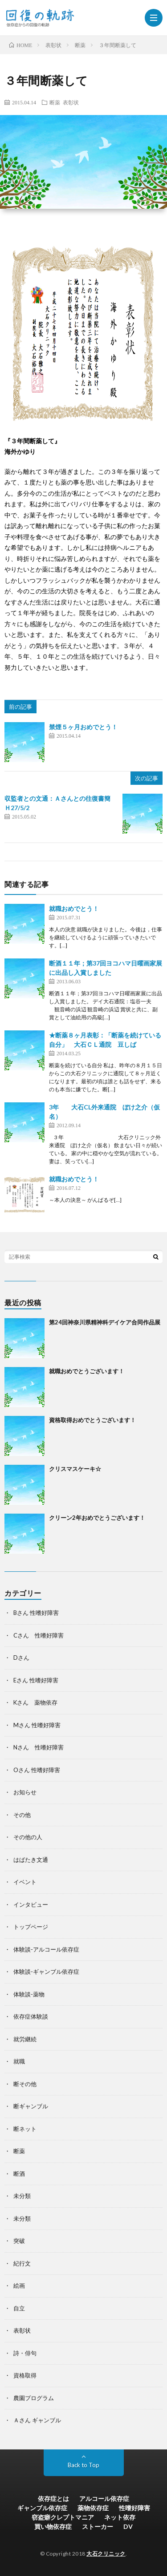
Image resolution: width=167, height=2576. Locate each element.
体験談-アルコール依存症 (46, 1949)
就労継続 (25, 2039)
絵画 (19, 2285)
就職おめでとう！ (74, 908)
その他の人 (27, 1837)
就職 (19, 2061)
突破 (19, 2240)
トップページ (30, 1926)
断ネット (25, 2128)
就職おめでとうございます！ (86, 1371)
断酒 (19, 2173)
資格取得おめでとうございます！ (92, 1419)
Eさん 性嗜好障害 (35, 1680)
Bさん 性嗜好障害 (36, 1612)
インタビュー (30, 1904)
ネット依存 (119, 2517)
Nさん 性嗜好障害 (38, 1747)
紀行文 (22, 2263)
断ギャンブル (30, 2106)
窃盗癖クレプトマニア (63, 2517)
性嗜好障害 (134, 2508)
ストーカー (97, 2526)
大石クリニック (106, 2553)
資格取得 (25, 2375)
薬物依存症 (93, 2508)
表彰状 (71, 102)
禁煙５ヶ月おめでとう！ (83, 727)
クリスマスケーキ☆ (75, 1468)
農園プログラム (33, 2397)
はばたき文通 (30, 1859)
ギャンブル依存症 (42, 2508)
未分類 (22, 2195)
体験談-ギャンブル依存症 (46, 1971)
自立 (19, 2308)
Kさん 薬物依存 (35, 1702)
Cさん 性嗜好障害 (38, 1635)
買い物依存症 (53, 2526)
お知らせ (25, 1792)
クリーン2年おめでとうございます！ (97, 1517)
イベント (25, 1881)
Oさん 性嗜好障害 (36, 1769)
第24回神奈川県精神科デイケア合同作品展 (104, 1322)
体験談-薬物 (29, 1994)
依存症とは (53, 2498)
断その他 (25, 2083)
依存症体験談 (30, 2016)
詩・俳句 (25, 2353)
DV (128, 2526)
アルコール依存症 (104, 2498)
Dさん (21, 1657)
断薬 (54, 102)
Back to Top (83, 2465)
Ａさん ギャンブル (37, 2420)
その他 (22, 1814)
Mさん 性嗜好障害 (37, 1725)
